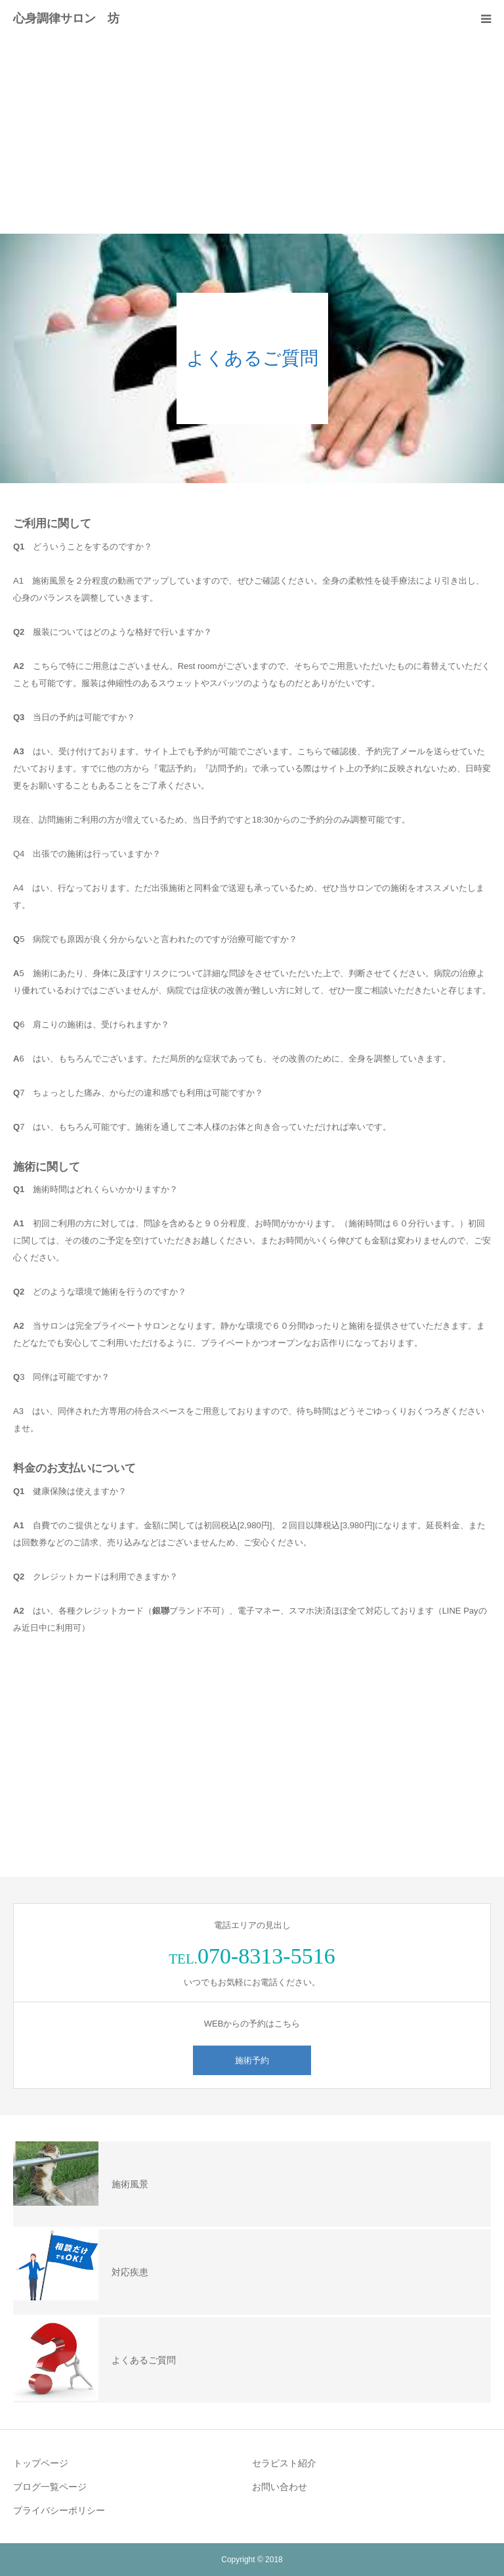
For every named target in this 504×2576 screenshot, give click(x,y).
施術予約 (252, 2060)
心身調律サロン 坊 (66, 18)
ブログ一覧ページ (50, 2486)
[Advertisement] (252, 135)
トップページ (40, 2463)
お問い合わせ (279, 2486)
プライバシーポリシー (59, 2510)
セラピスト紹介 (284, 2463)
